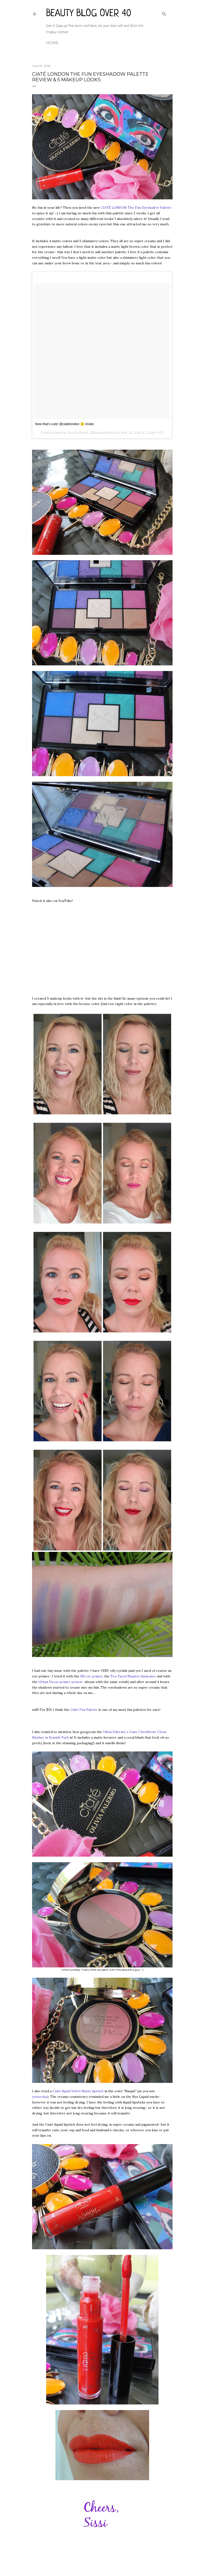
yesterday (39, 2097)
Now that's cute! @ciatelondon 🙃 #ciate (64, 424)
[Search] (164, 13)
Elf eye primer (91, 1676)
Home (52, 43)
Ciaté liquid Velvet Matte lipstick (78, 2091)
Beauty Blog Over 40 (88, 14)
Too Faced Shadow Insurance (133, 1676)
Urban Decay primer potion (60, 1682)
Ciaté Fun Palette (83, 1710)
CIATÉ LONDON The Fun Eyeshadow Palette (136, 207)
